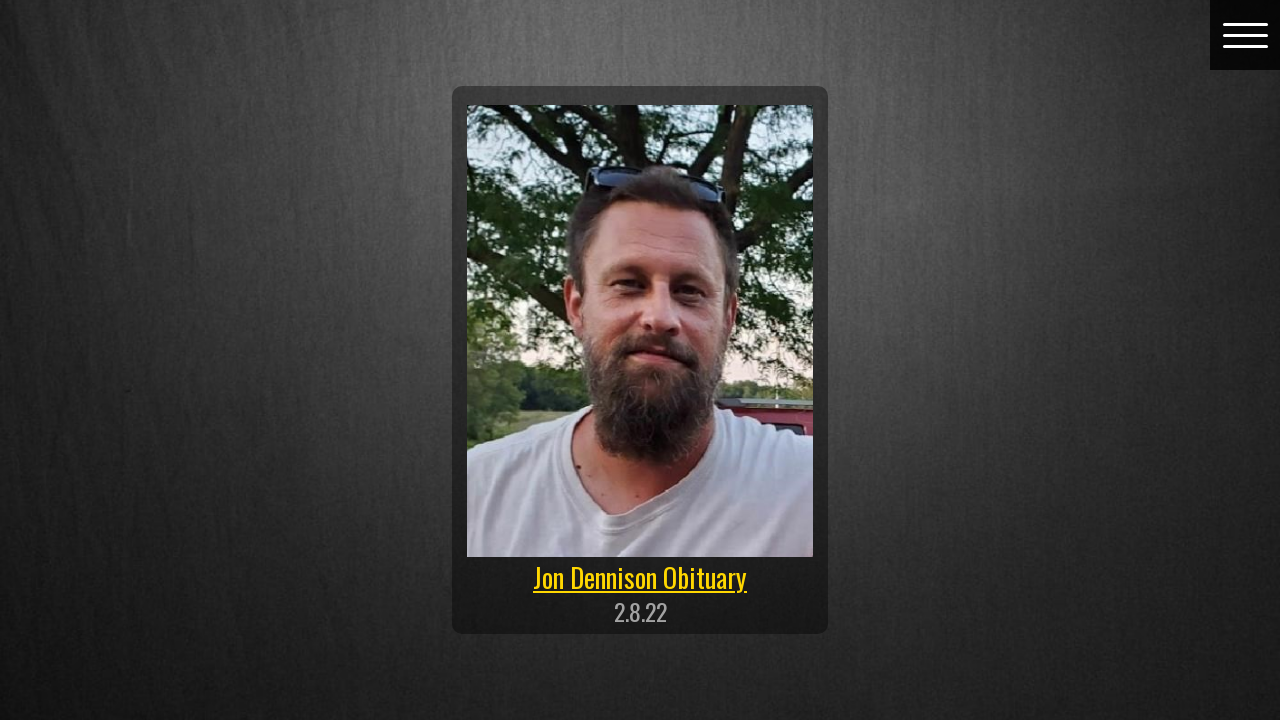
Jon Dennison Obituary (640, 577)
